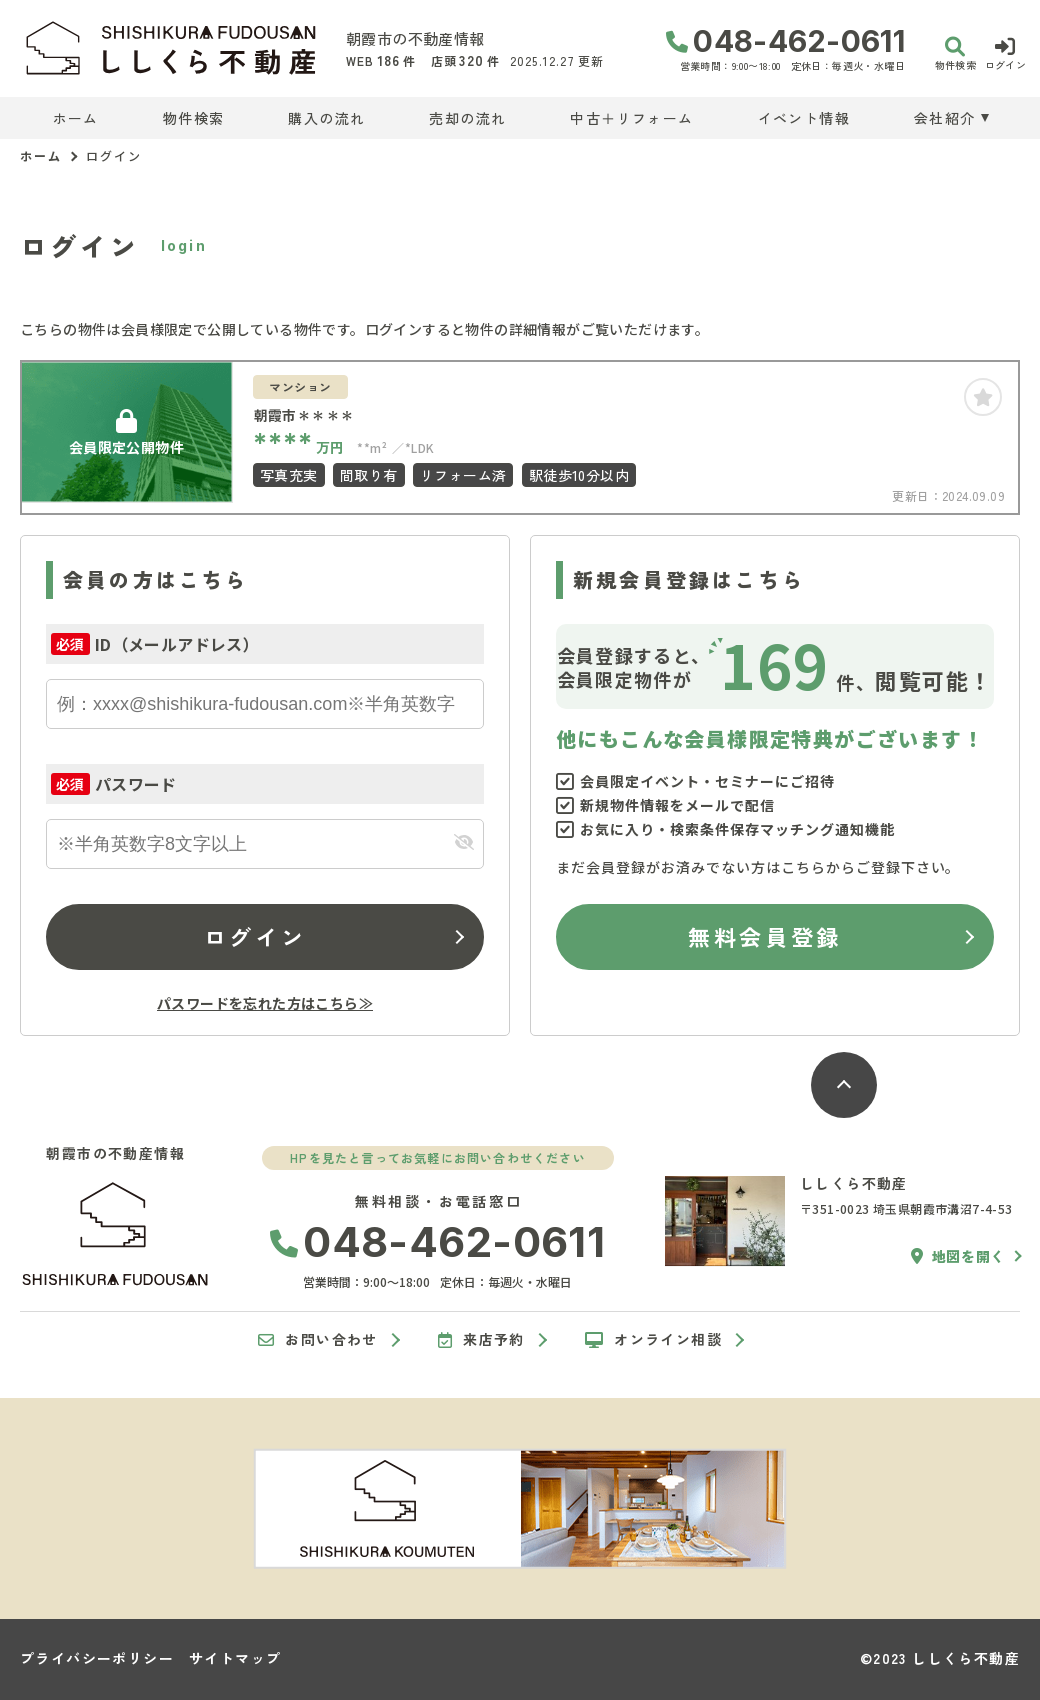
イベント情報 (804, 118)
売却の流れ (467, 118)
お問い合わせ (318, 1340)
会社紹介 (945, 118)
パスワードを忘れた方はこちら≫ (265, 1003)
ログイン (255, 936)
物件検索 (194, 118)
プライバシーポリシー (97, 1658)
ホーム (76, 118)
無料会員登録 (764, 936)
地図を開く (958, 1256)
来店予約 (481, 1340)
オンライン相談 (653, 1340)
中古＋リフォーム (631, 118)
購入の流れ (326, 118)
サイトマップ (235, 1658)
